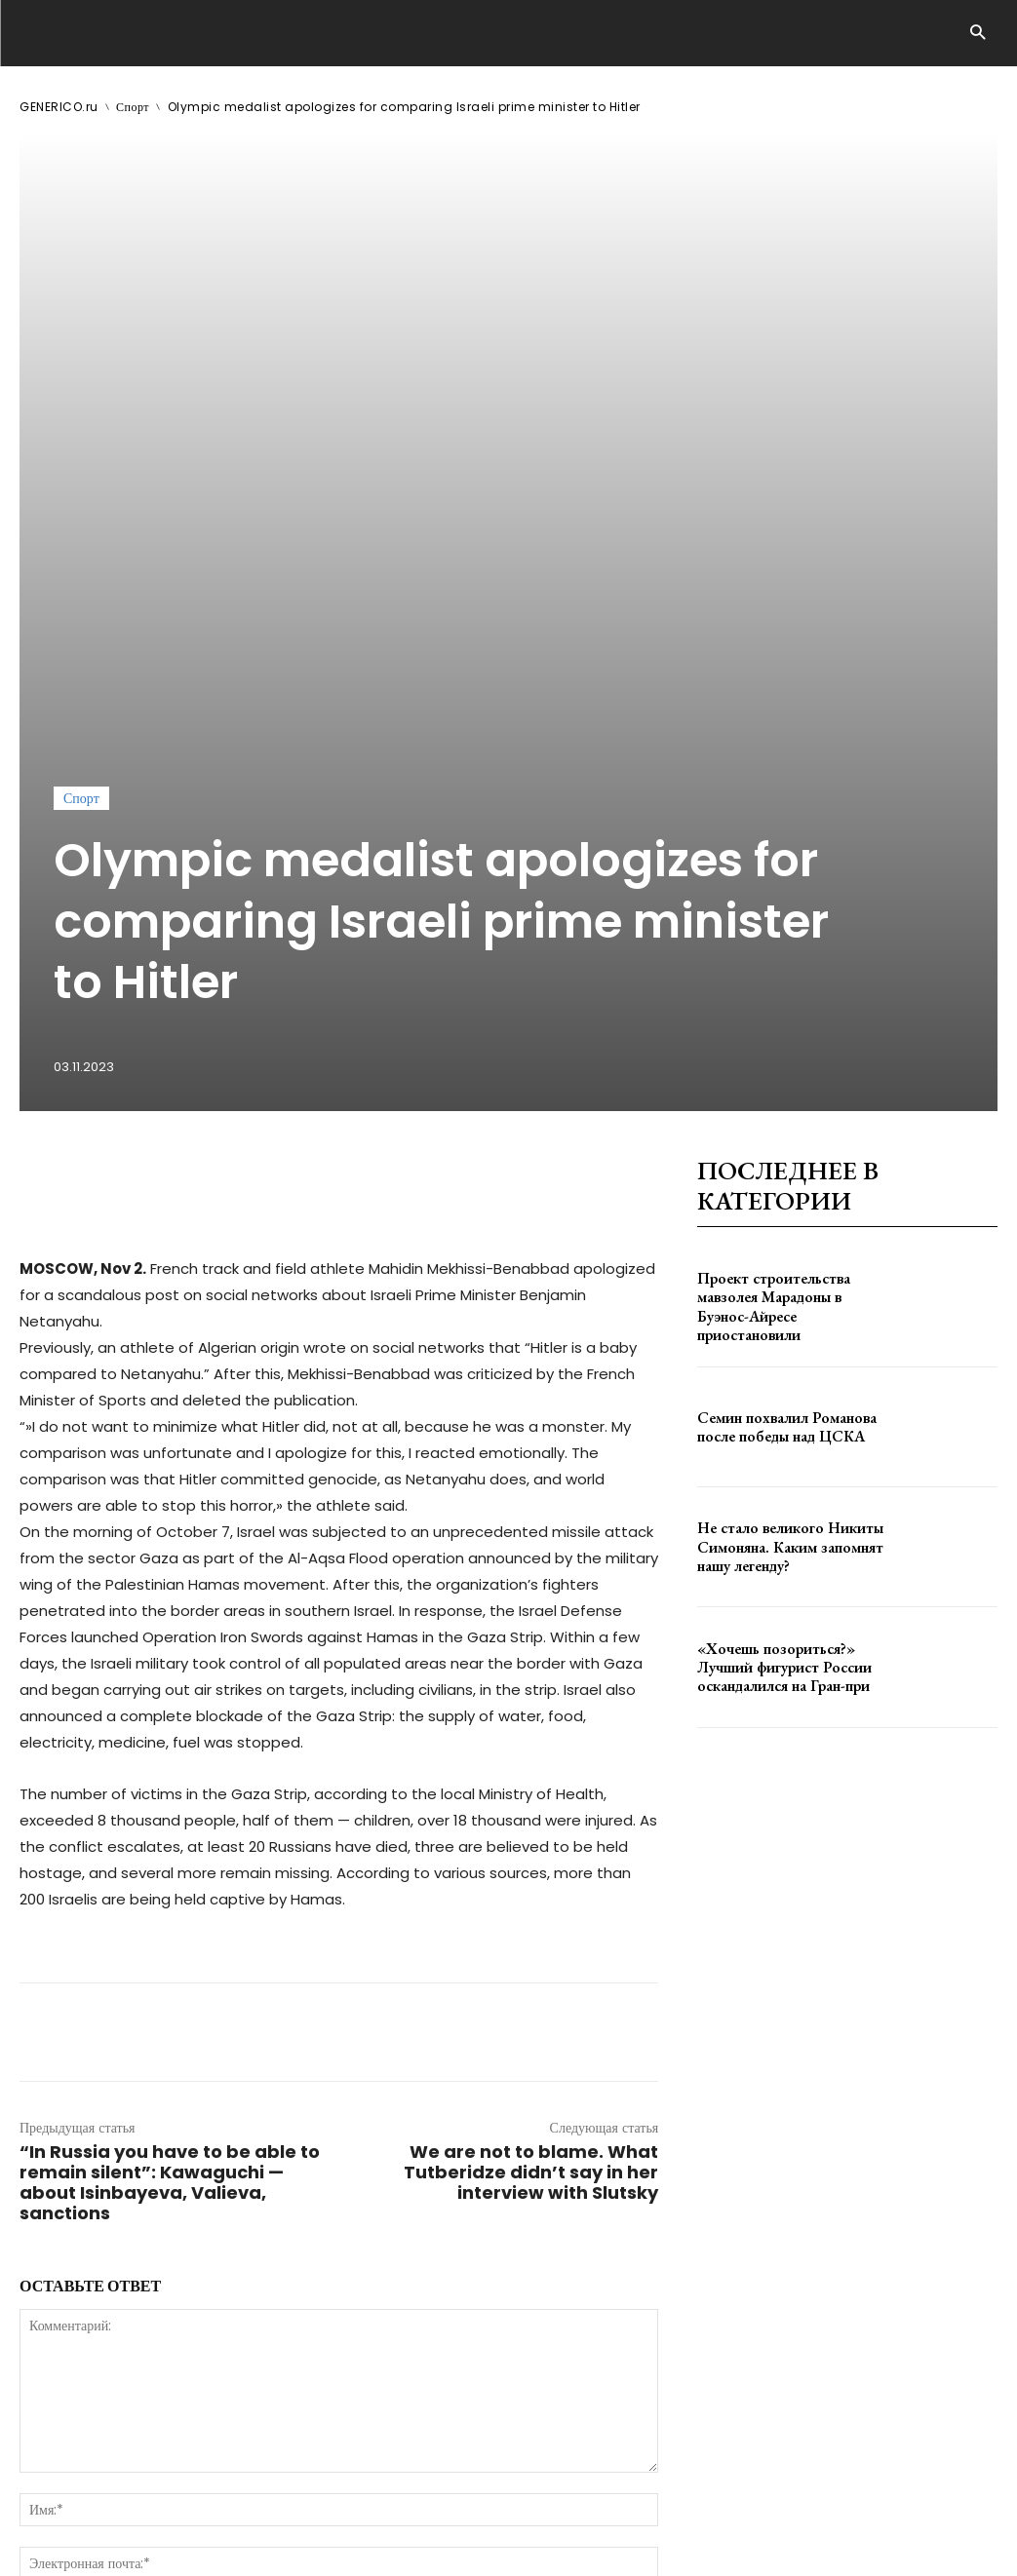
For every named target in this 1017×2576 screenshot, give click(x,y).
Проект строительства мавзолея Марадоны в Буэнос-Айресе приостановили (788, 879)
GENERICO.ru (59, 106)
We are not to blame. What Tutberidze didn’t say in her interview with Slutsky (531, 1744)
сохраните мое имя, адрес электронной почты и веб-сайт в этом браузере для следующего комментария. (349, 2183)
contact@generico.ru (408, 2505)
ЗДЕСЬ (202, 2505)
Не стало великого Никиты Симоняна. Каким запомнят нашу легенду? (782, 1119)
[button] (977, 34)
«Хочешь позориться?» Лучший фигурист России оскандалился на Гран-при (793, 1239)
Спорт (132, 106)
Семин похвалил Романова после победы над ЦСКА (778, 998)
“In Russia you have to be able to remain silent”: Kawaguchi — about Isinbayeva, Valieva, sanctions (170, 1754)
